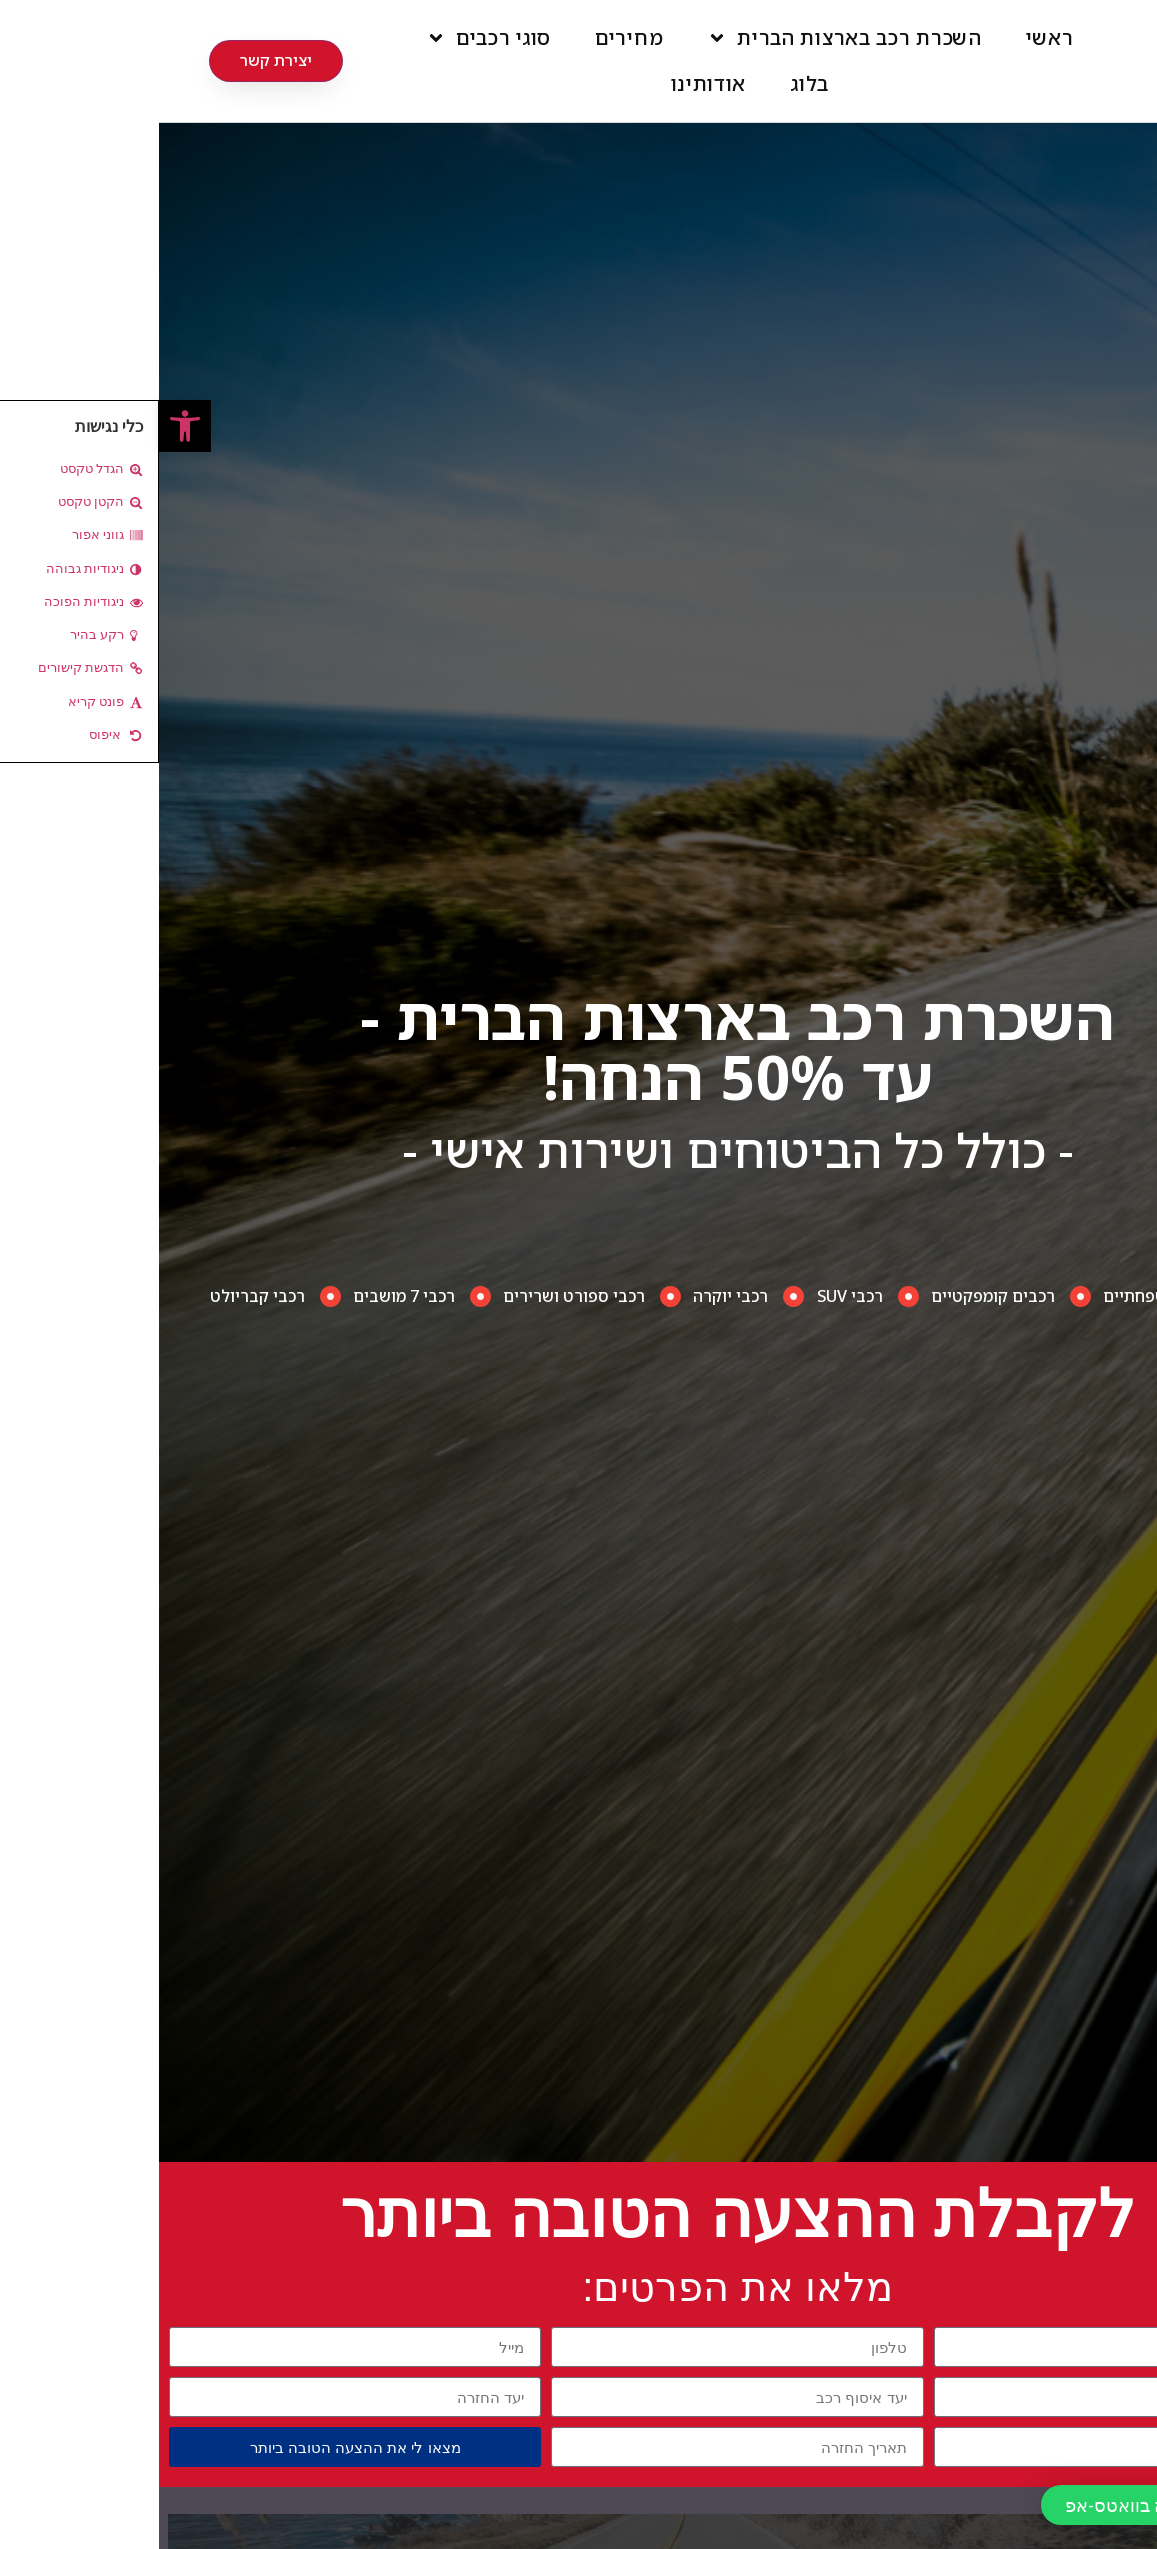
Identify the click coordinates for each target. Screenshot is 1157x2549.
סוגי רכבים (329, 38)
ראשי (891, 37)
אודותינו (550, 83)
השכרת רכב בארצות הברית (685, 38)
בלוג (650, 83)
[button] (26, 426)
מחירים (470, 37)
